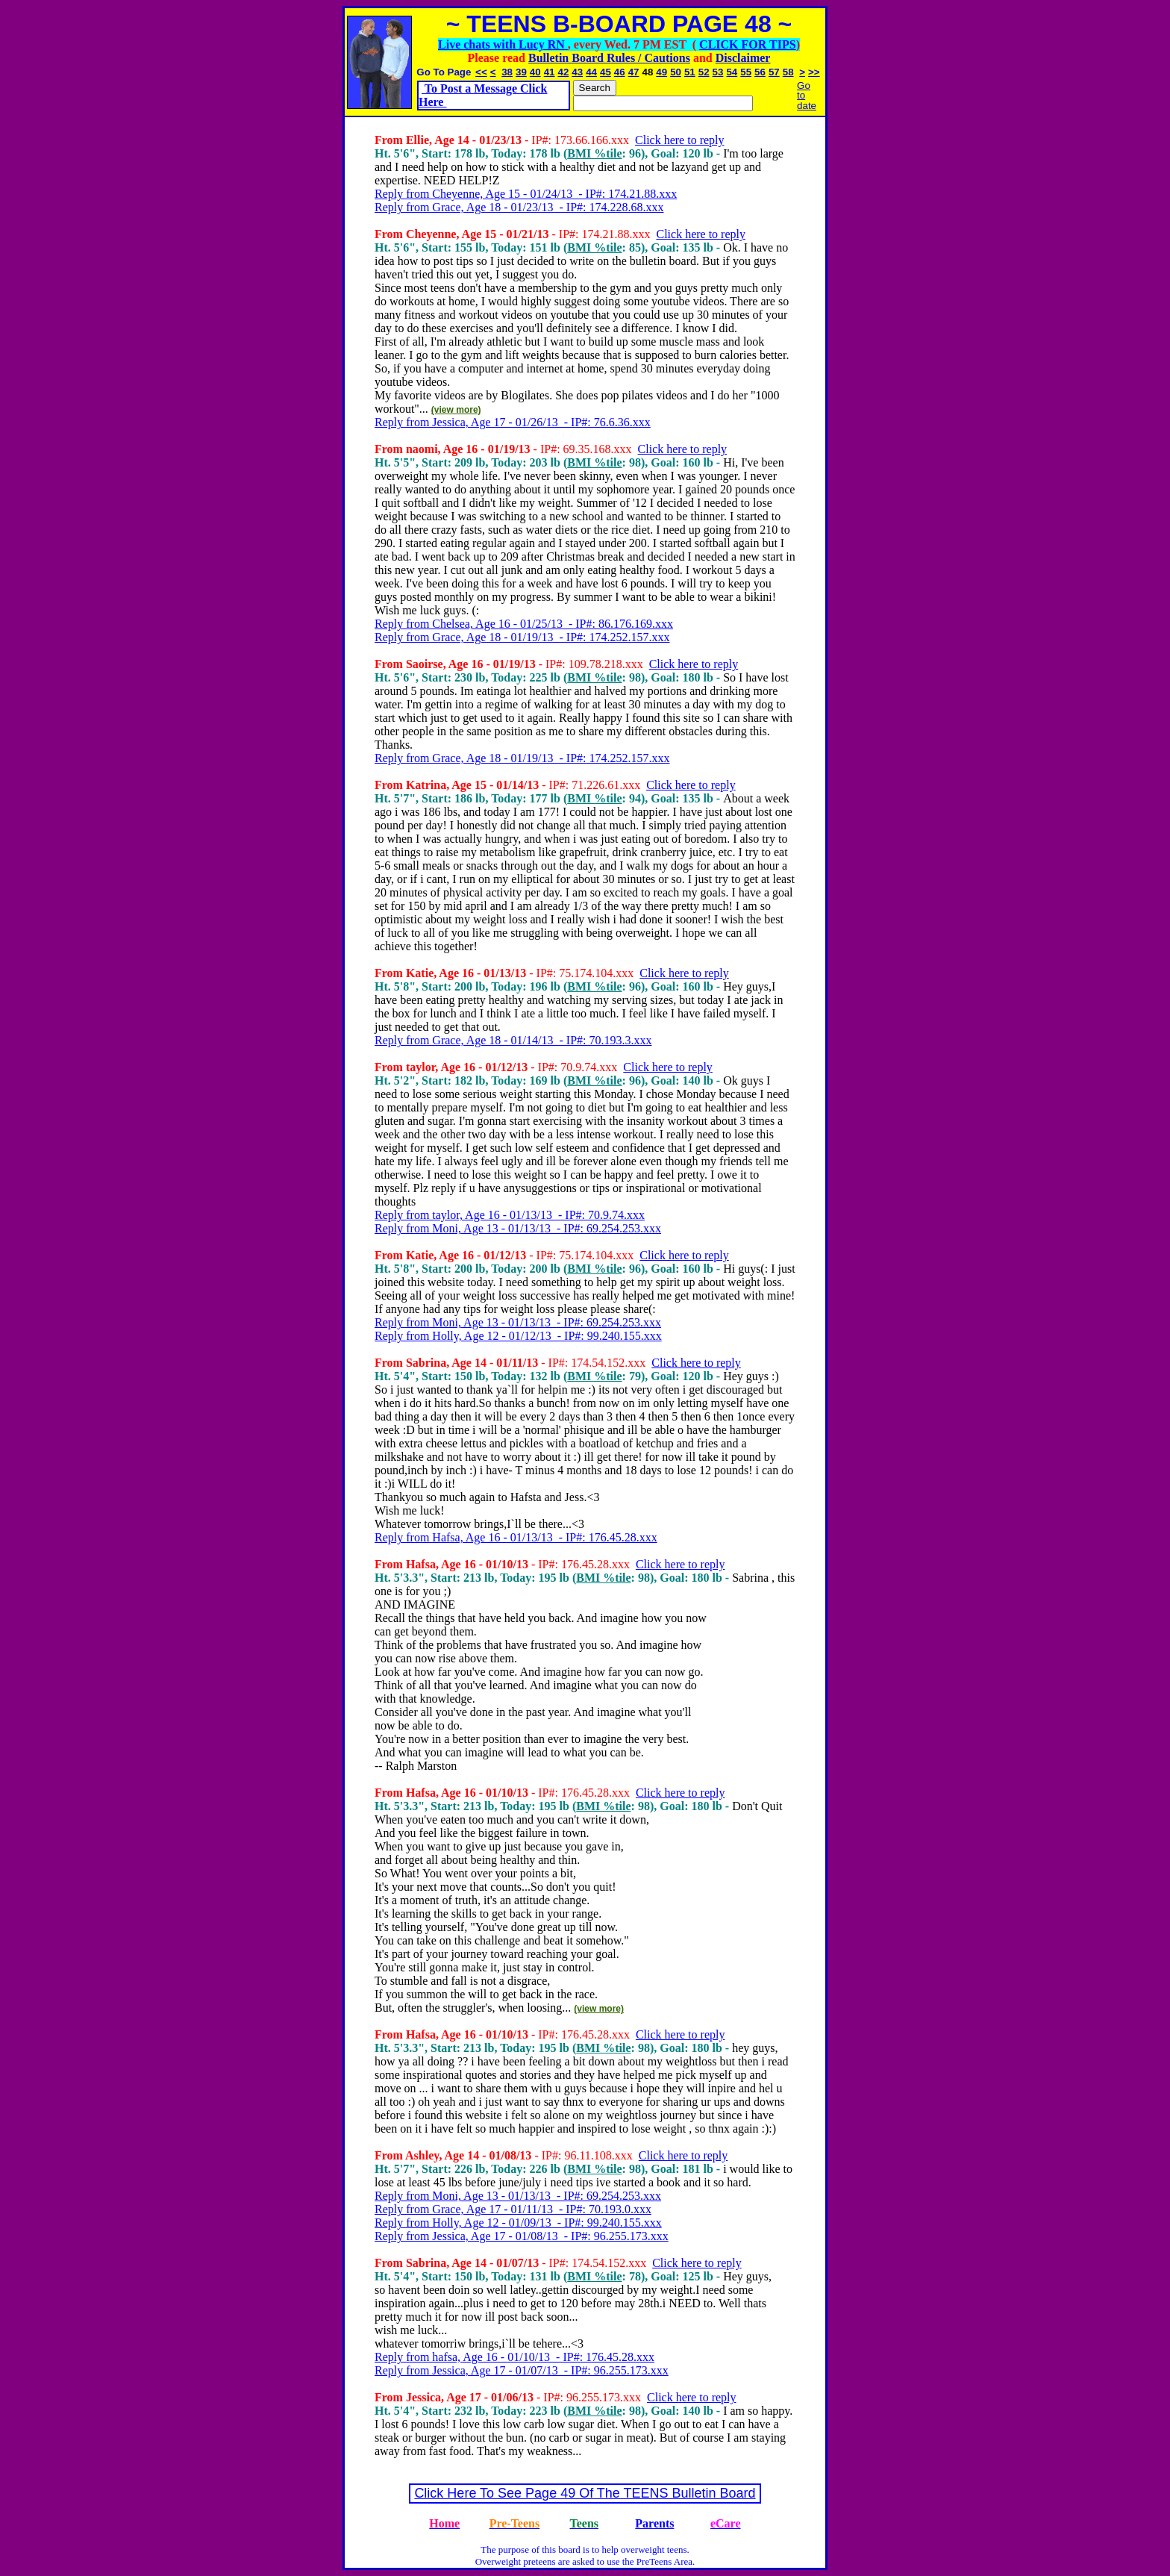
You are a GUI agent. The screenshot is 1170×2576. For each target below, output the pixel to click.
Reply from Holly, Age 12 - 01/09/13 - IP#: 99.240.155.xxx (518, 2222)
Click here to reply (680, 140)
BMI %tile (594, 153)
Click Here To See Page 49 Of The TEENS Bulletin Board (584, 2493)
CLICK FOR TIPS (747, 44)
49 (661, 72)
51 (689, 72)
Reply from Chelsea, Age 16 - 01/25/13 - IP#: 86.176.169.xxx (524, 623)
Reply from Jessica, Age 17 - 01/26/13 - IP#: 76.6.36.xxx (513, 422)
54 (731, 72)
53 (718, 72)
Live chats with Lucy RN (503, 44)
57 (774, 72)
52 (704, 72)
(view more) (456, 410)
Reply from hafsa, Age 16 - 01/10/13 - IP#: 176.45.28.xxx (514, 2357)
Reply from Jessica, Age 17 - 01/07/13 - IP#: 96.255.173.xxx (522, 2370)
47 (633, 72)
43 (577, 72)
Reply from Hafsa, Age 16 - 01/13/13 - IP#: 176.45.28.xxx (516, 1537)
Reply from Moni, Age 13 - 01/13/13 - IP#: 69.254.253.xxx (518, 1228)
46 (619, 72)
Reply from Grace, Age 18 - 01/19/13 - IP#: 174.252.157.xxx (522, 637)
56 (760, 72)
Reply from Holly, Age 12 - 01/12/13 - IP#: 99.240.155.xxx (518, 1335)
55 (745, 72)
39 (521, 72)
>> (814, 72)
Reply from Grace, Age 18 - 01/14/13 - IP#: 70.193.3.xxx (513, 1040)
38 (507, 72)
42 (563, 72)
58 (788, 72)
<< (481, 72)
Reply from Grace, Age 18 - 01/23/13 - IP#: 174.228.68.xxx (519, 207)
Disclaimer (743, 58)
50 (675, 72)
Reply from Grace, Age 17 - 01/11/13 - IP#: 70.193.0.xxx (513, 2209)
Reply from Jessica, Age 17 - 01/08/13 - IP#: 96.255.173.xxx (522, 2236)
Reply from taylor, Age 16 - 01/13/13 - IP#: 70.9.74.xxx (510, 1215)
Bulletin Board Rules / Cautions (609, 58)
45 (605, 72)
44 (591, 72)
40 (535, 72)
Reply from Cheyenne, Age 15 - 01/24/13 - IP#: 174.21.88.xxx (526, 193)
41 (549, 72)
